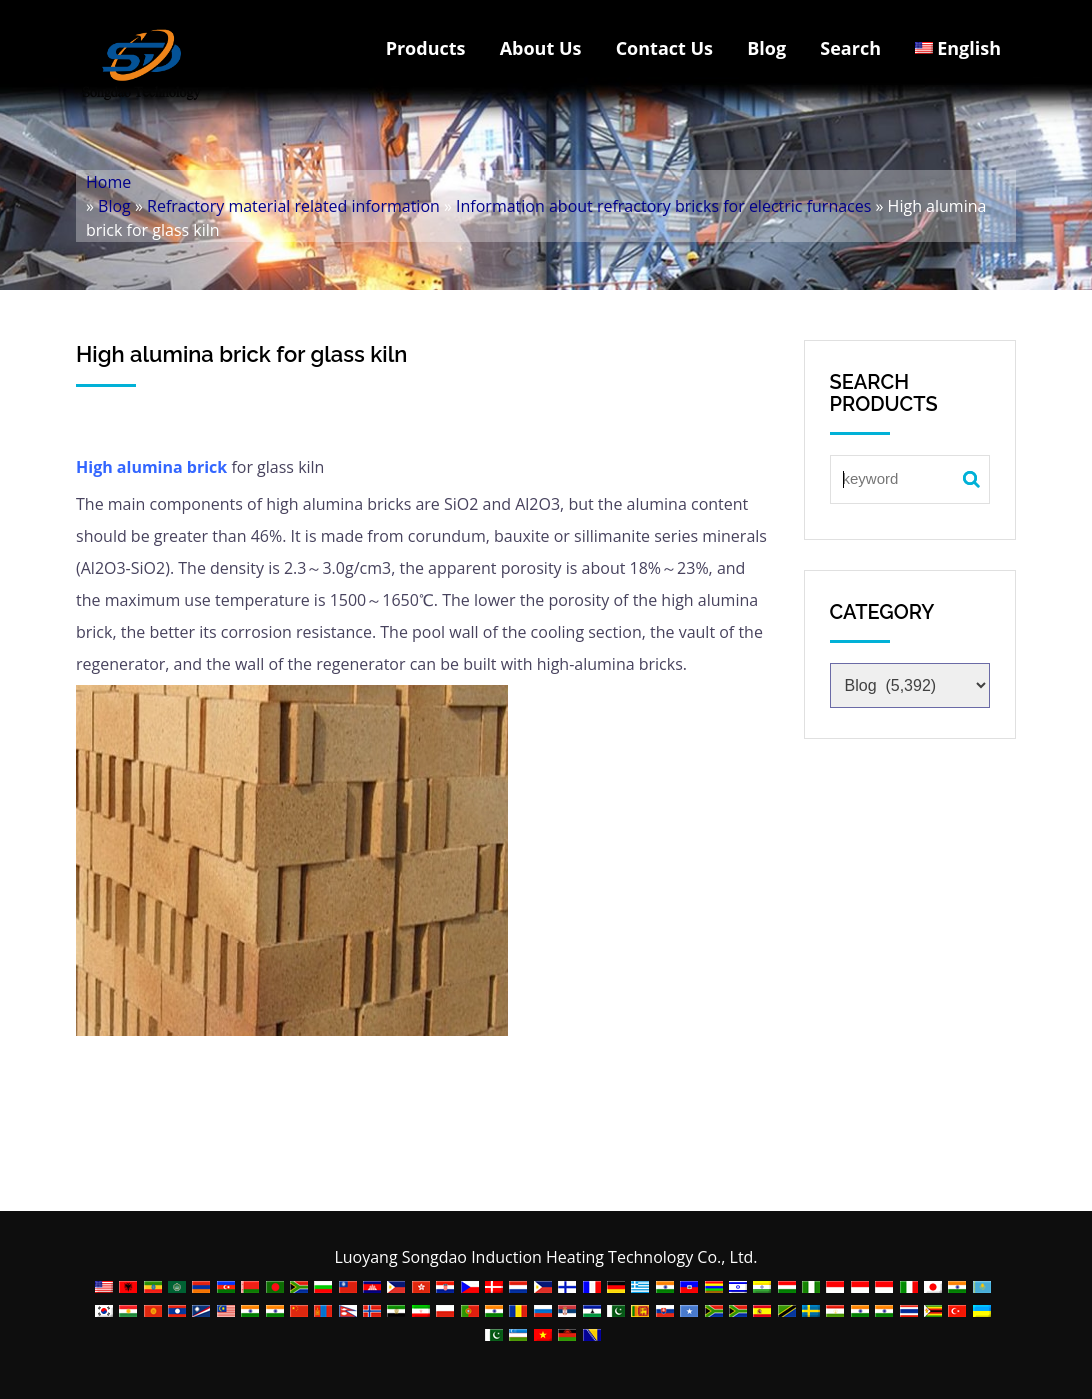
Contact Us (664, 48)
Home (108, 182)
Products (426, 48)
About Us (541, 48)
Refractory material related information (293, 206)
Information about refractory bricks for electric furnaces (663, 206)
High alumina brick (151, 467)
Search (850, 48)
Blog (766, 48)
